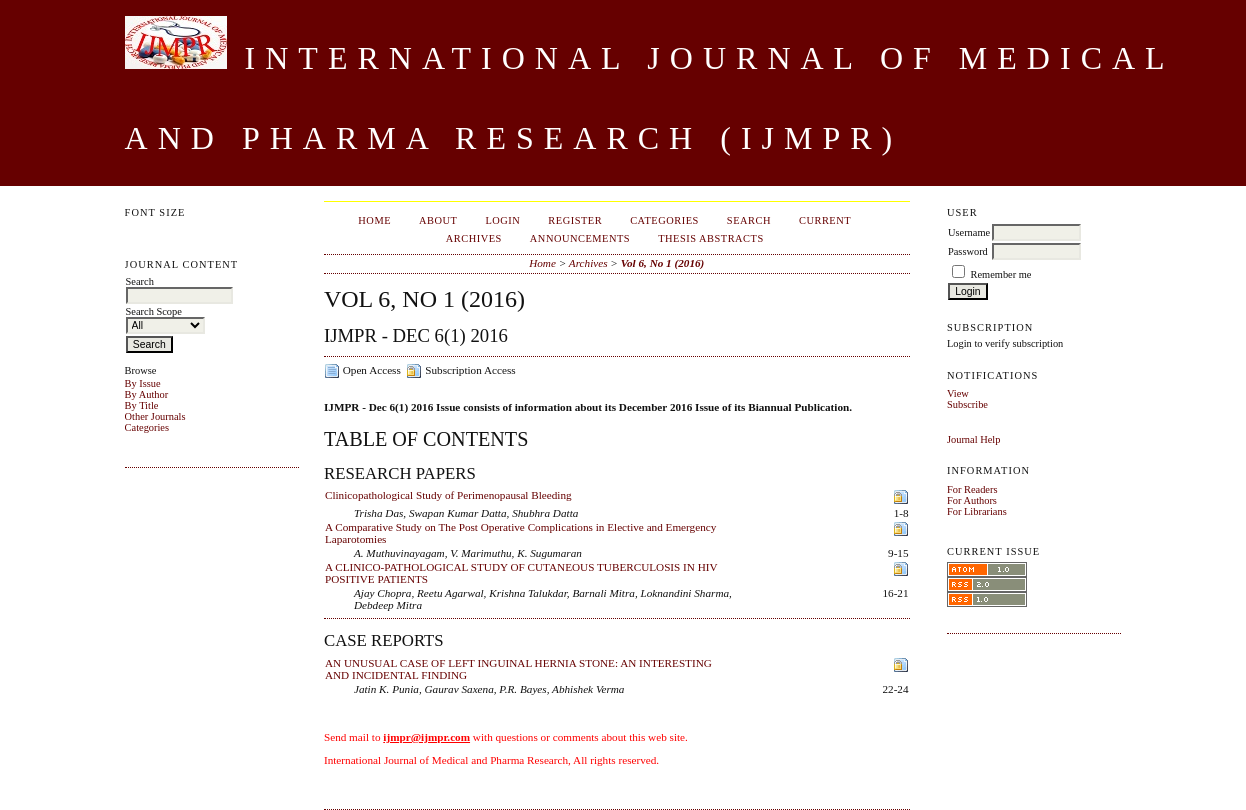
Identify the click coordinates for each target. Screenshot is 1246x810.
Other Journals (155, 416)
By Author (147, 394)
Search (749, 220)
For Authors (972, 500)
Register (575, 220)
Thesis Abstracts (711, 238)
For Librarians (977, 511)
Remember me (1001, 274)
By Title (142, 405)
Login (502, 220)
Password (968, 251)
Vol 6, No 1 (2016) (663, 263)
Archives (474, 238)
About (438, 220)
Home (374, 220)
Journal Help (973, 439)
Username (969, 232)
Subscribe (967, 404)
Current (825, 220)
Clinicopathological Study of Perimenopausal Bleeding (448, 495)
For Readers (972, 489)
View (958, 393)
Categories (147, 427)
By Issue (143, 383)
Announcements (580, 238)
